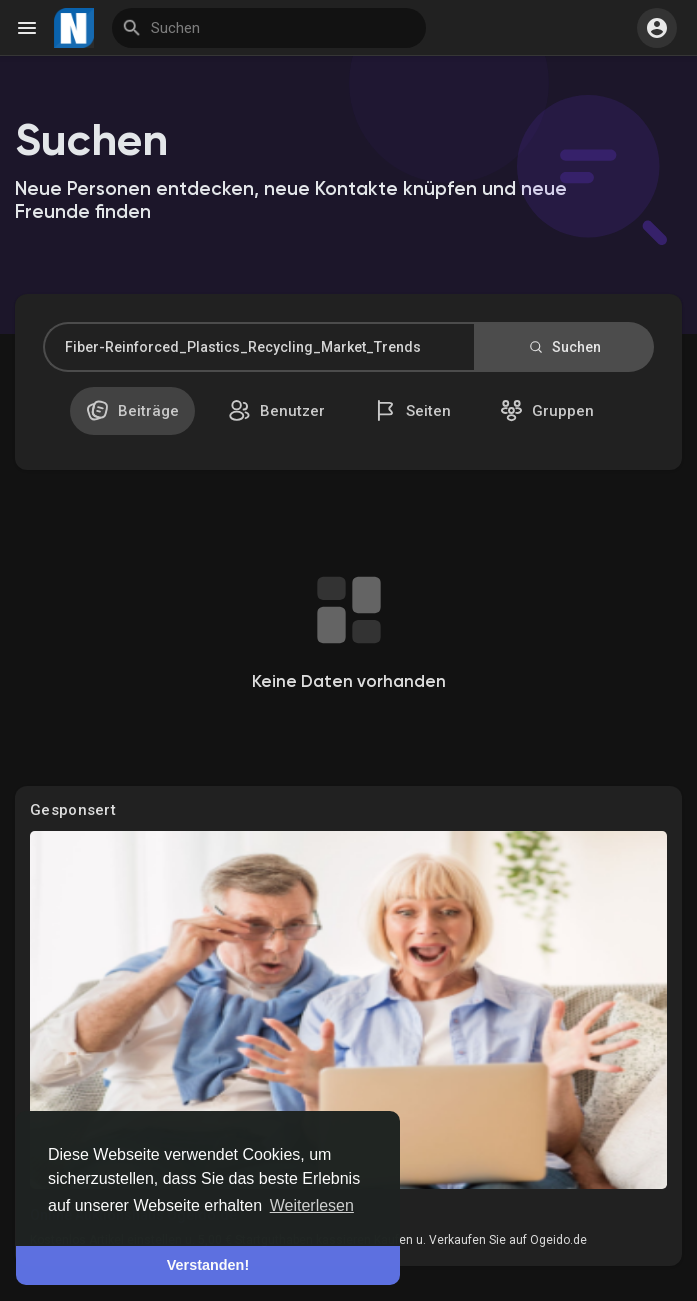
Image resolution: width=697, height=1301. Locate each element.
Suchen (564, 347)
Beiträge (132, 410)
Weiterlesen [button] (312, 1205)
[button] (657, 28)
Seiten (412, 410)
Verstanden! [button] (208, 1265)
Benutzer (276, 410)
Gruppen (547, 410)
